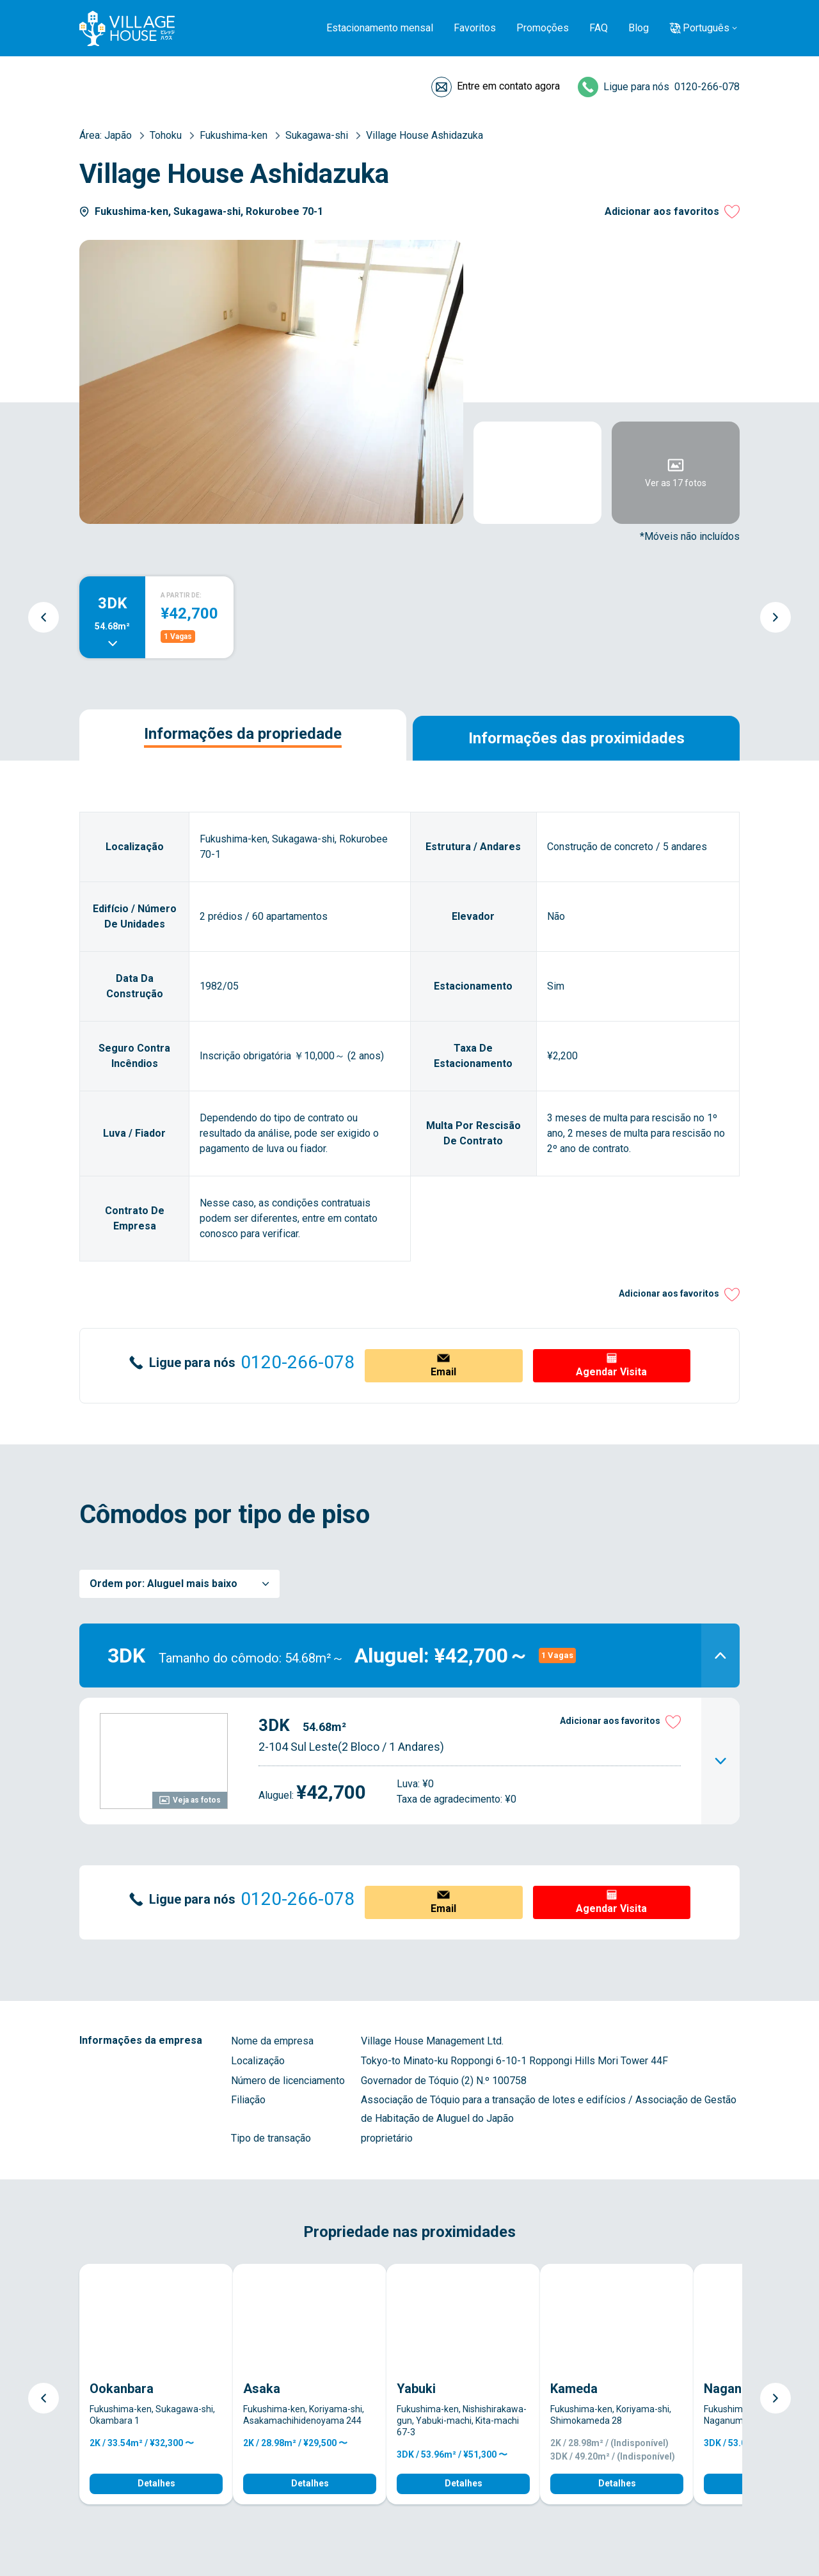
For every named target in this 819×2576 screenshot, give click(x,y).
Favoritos (475, 28)
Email (443, 1372)
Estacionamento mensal (379, 28)
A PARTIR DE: (181, 595)
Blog (638, 28)
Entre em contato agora (508, 86)
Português (706, 28)
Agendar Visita (611, 1372)
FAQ (598, 28)
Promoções (542, 28)
